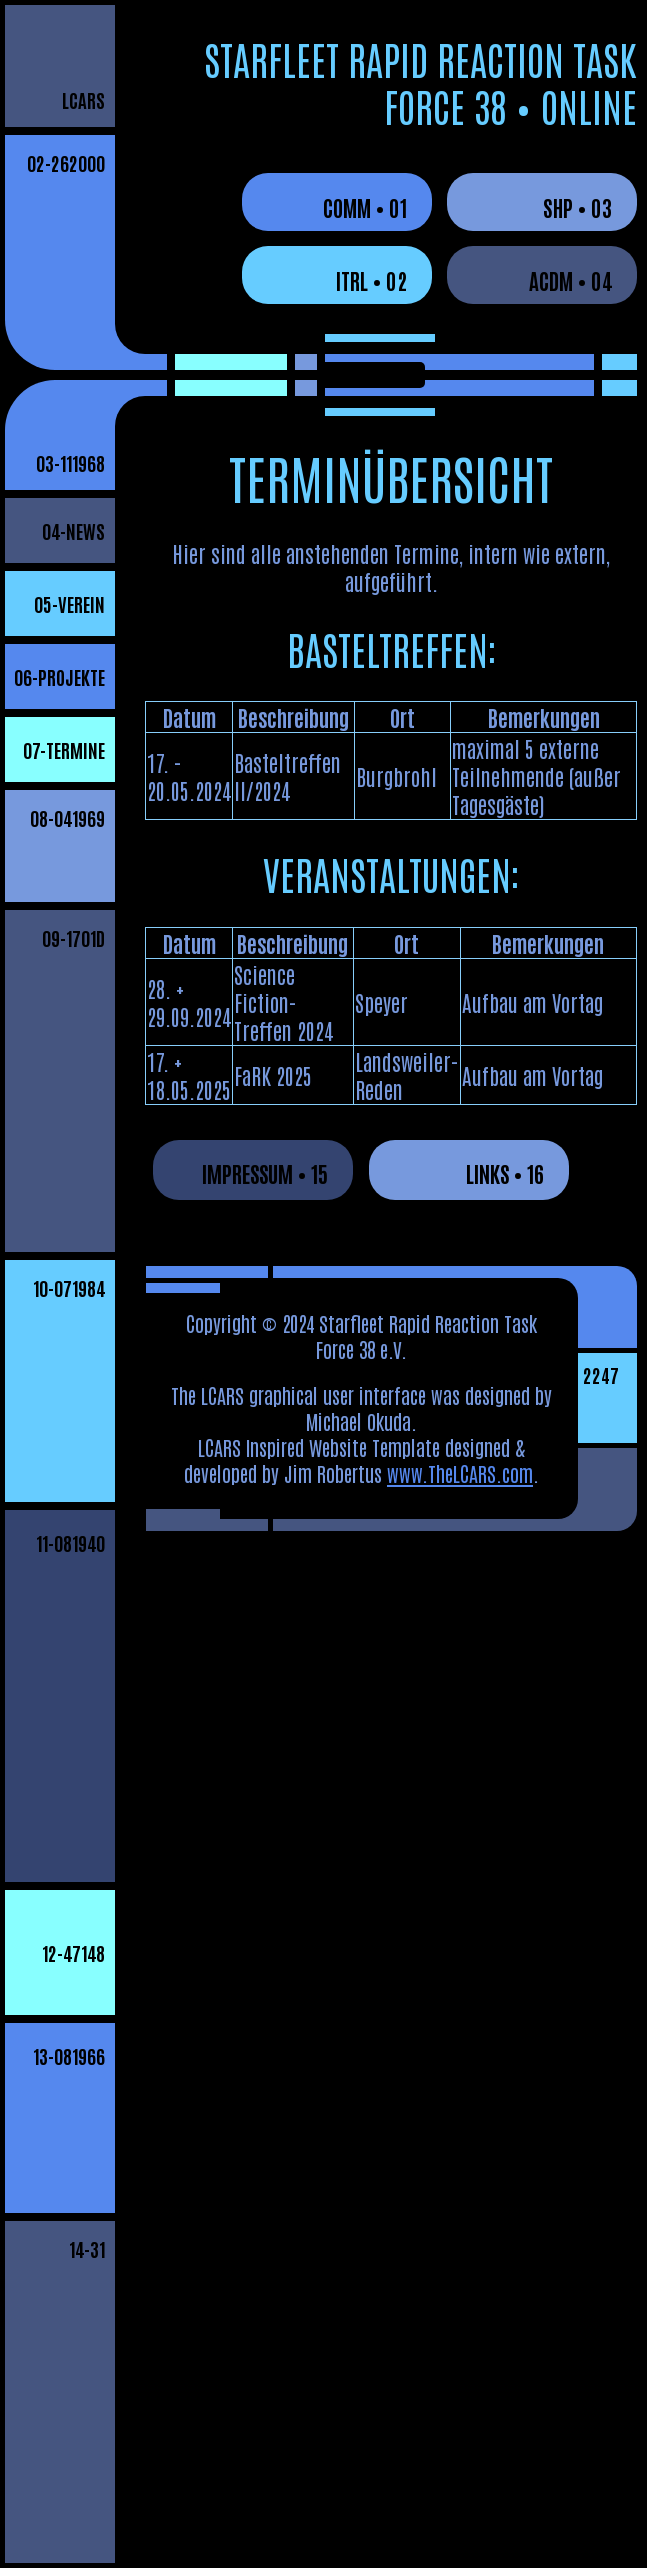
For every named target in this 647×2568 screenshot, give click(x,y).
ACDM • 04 (570, 280)
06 (59, 676)
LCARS (83, 99)
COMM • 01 (365, 207)
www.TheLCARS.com (460, 1473)
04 (73, 530)
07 (64, 749)
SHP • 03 (577, 207)
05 (69, 603)
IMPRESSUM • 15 (265, 1173)
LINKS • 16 (505, 1173)
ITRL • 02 (371, 280)
